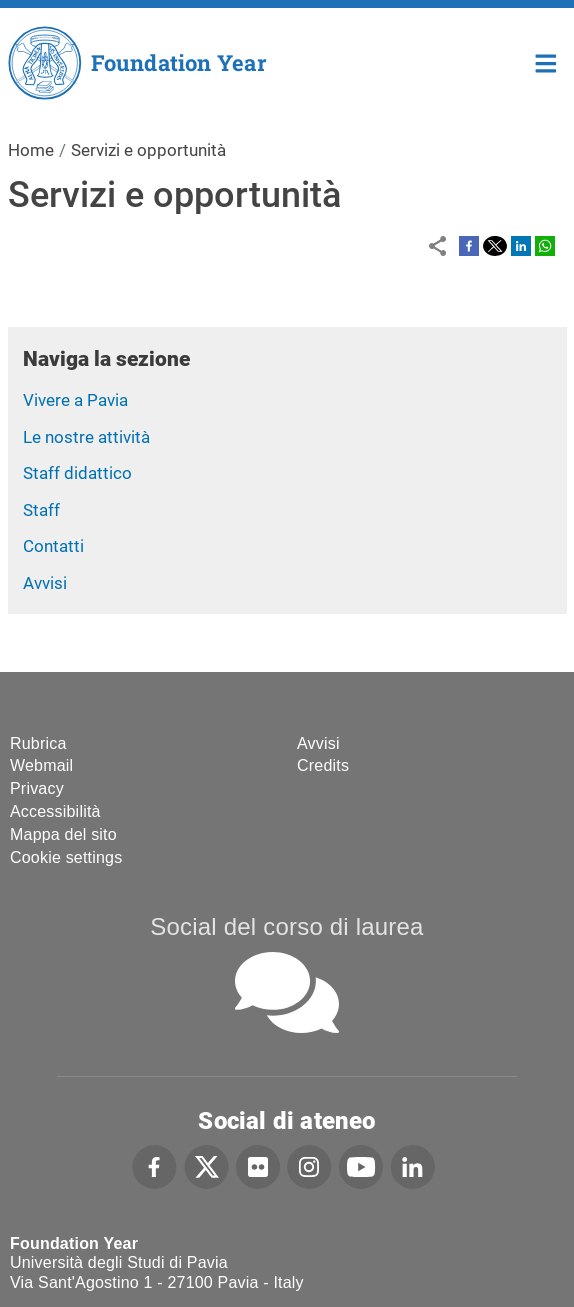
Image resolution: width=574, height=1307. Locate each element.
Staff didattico (77, 473)
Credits (323, 765)
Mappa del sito (63, 834)
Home (546, 61)
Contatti (53, 546)
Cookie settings (66, 857)
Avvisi (45, 583)
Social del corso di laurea (286, 926)
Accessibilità (55, 811)
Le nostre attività (86, 437)
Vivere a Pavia (75, 400)
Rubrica (38, 743)
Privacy (37, 788)
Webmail (41, 765)
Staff (41, 510)
